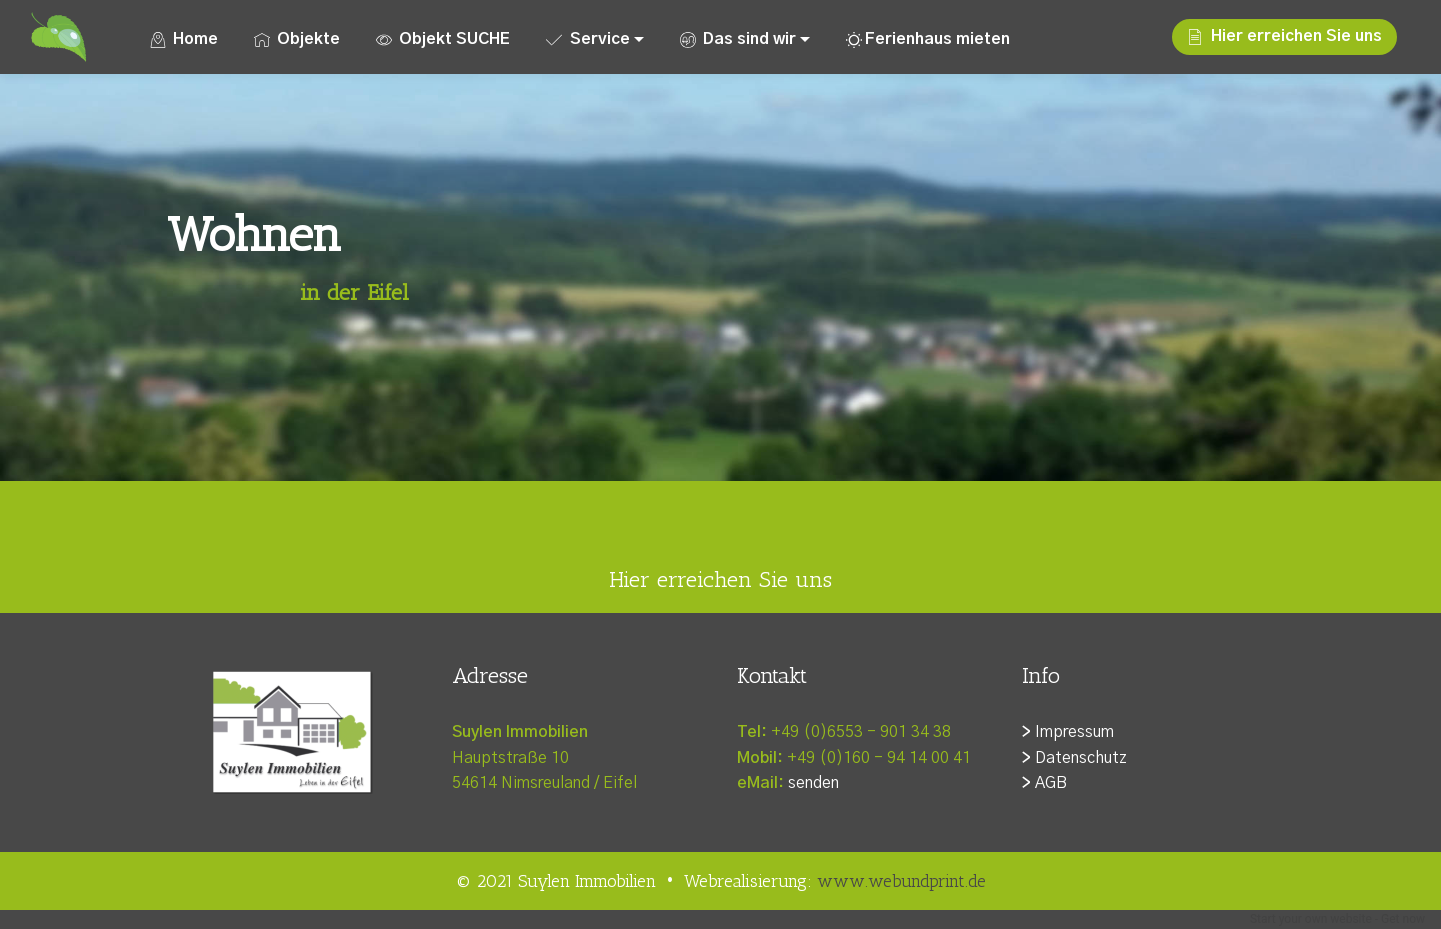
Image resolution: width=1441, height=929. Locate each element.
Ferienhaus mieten (928, 39)
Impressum (1074, 732)
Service (587, 39)
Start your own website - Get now (1337, 919)
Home (184, 39)
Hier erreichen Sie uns (1284, 36)
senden (813, 783)
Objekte (297, 39)
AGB (1051, 783)
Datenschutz (1081, 758)
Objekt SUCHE (443, 39)
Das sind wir (738, 39)
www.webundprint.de (901, 880)
